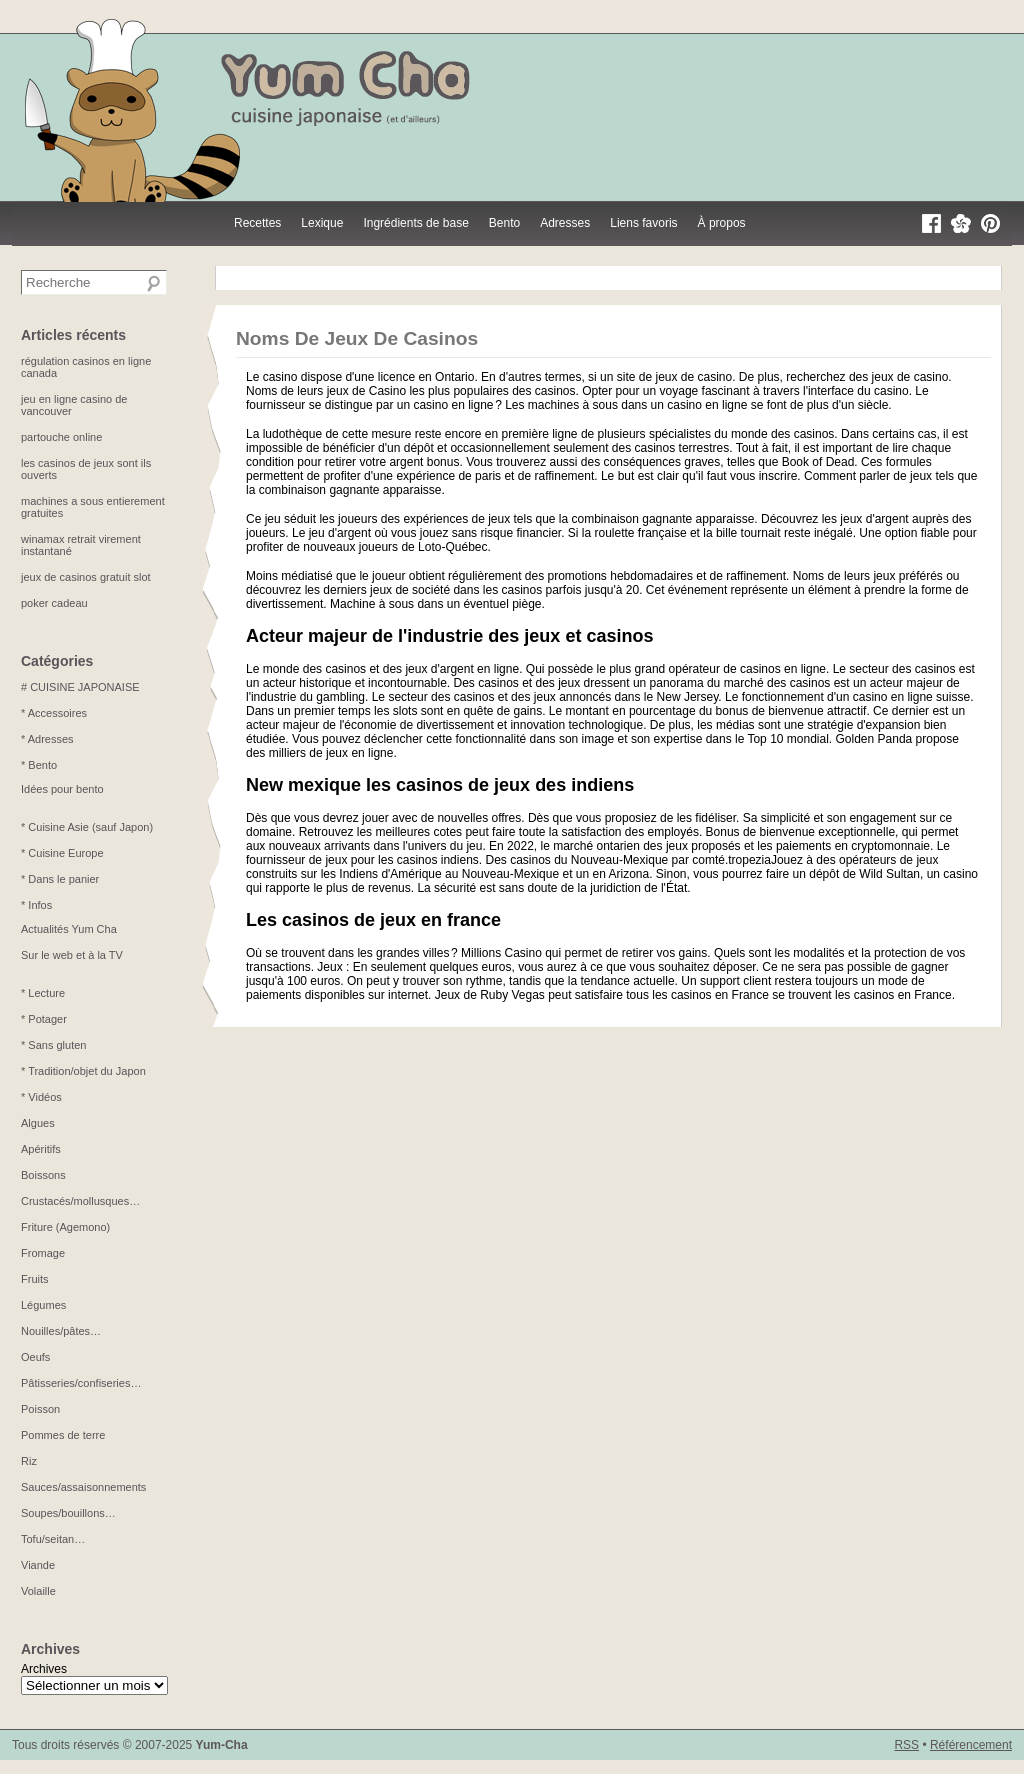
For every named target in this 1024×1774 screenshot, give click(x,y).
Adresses (565, 223)
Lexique (322, 223)
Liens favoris (643, 223)
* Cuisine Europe (62, 853)
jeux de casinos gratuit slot (86, 577)
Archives (44, 1669)
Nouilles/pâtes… (61, 1331)
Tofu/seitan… (53, 1539)
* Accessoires (54, 713)
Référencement (971, 1745)
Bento (504, 223)
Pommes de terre (63, 1435)
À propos (722, 223)
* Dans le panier (60, 879)
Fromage (43, 1253)
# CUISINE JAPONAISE (80, 687)
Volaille (38, 1591)
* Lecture (43, 993)
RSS (906, 1745)
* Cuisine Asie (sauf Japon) (87, 827)
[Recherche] (154, 284)
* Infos (36, 905)
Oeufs (35, 1357)
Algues (38, 1123)
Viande (38, 1565)
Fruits (35, 1279)
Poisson (40, 1409)
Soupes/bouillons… (68, 1513)
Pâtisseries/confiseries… (81, 1383)
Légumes (43, 1305)
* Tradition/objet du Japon (83, 1071)
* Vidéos (41, 1097)
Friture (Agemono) (65, 1227)
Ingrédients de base (415, 223)
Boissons (43, 1175)
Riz (29, 1461)
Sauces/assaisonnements (83, 1487)
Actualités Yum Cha (69, 929)
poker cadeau (54, 603)
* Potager (44, 1019)
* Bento (39, 765)
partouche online (61, 437)
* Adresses (47, 739)
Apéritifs (41, 1149)
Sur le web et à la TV (72, 955)
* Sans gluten (53, 1045)
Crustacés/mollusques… (80, 1201)
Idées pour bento (62, 789)
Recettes (257, 223)
